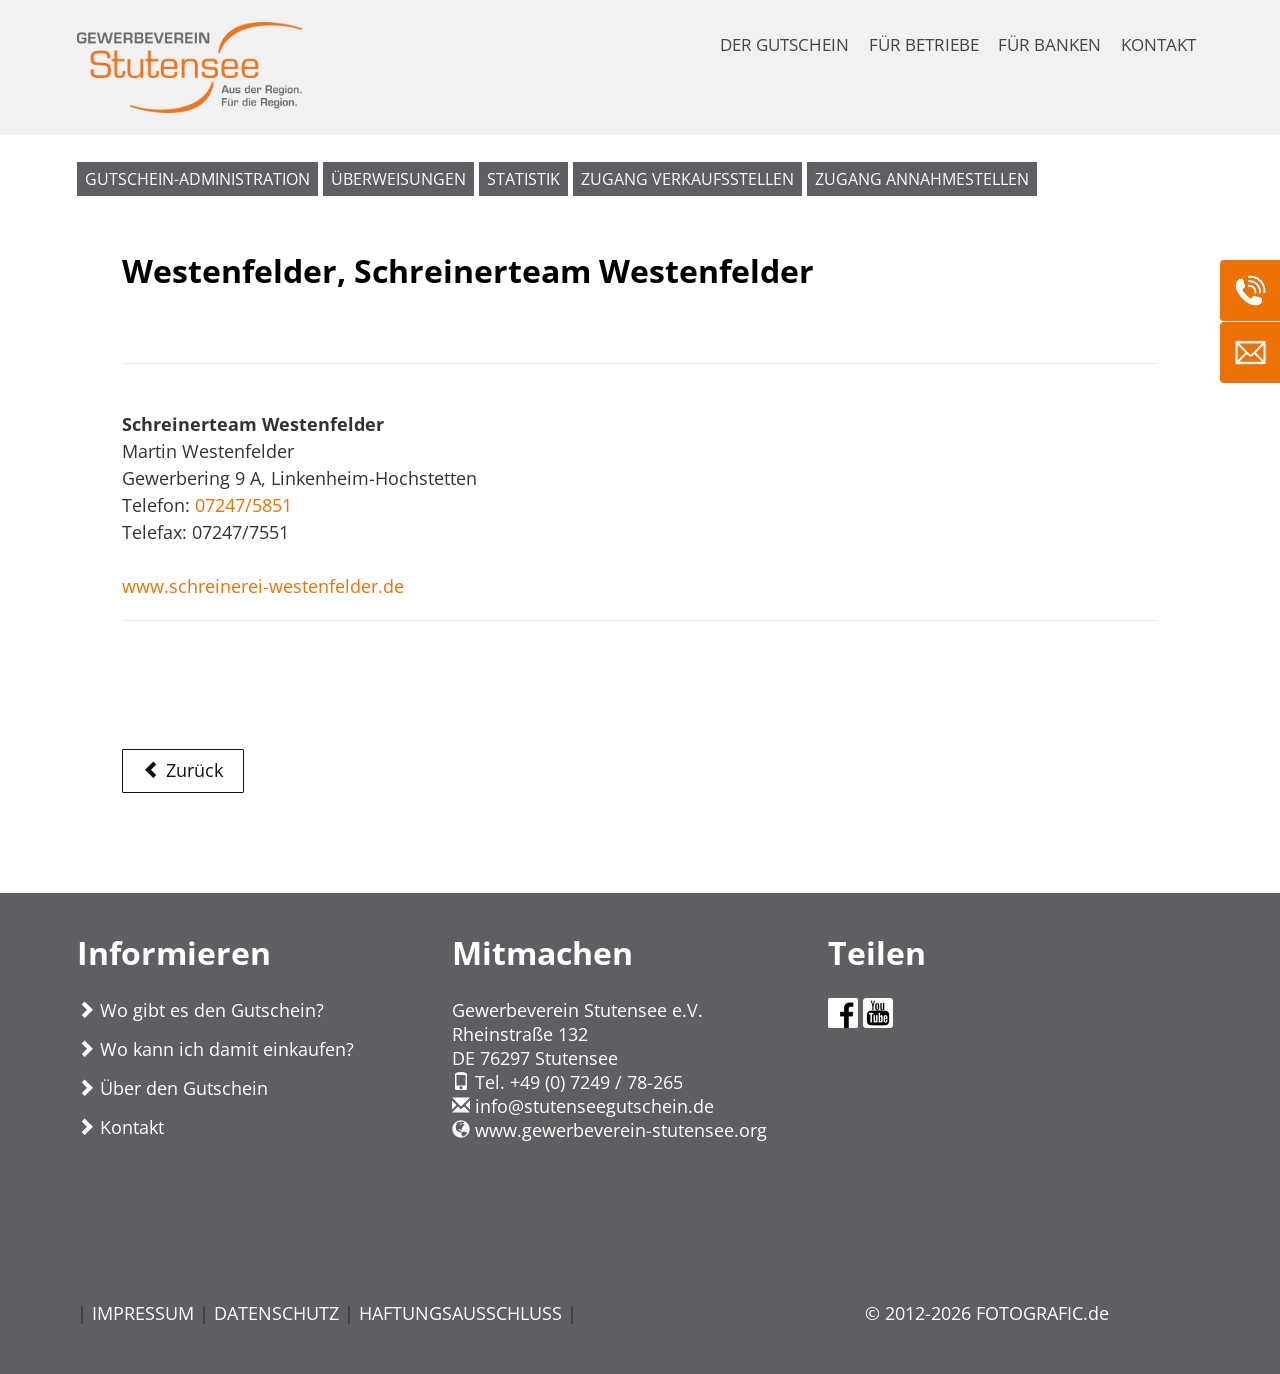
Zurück (183, 770)
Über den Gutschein (172, 1088)
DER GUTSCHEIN (784, 44)
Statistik (523, 179)
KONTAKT (1158, 44)
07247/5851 (243, 505)
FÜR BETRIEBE (924, 44)
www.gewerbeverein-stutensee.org (609, 1130)
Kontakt (120, 1127)
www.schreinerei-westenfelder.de (263, 586)
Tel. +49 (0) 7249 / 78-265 (567, 1082)
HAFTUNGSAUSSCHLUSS (460, 1313)
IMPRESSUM (143, 1313)
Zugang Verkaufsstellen (687, 179)
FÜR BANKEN (1049, 44)
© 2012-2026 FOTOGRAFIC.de (987, 1313)
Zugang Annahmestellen (922, 179)
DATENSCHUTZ (276, 1313)
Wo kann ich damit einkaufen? (215, 1049)
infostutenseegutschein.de (583, 1106)
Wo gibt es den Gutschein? (200, 1010)
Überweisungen (398, 179)
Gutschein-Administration (197, 179)
